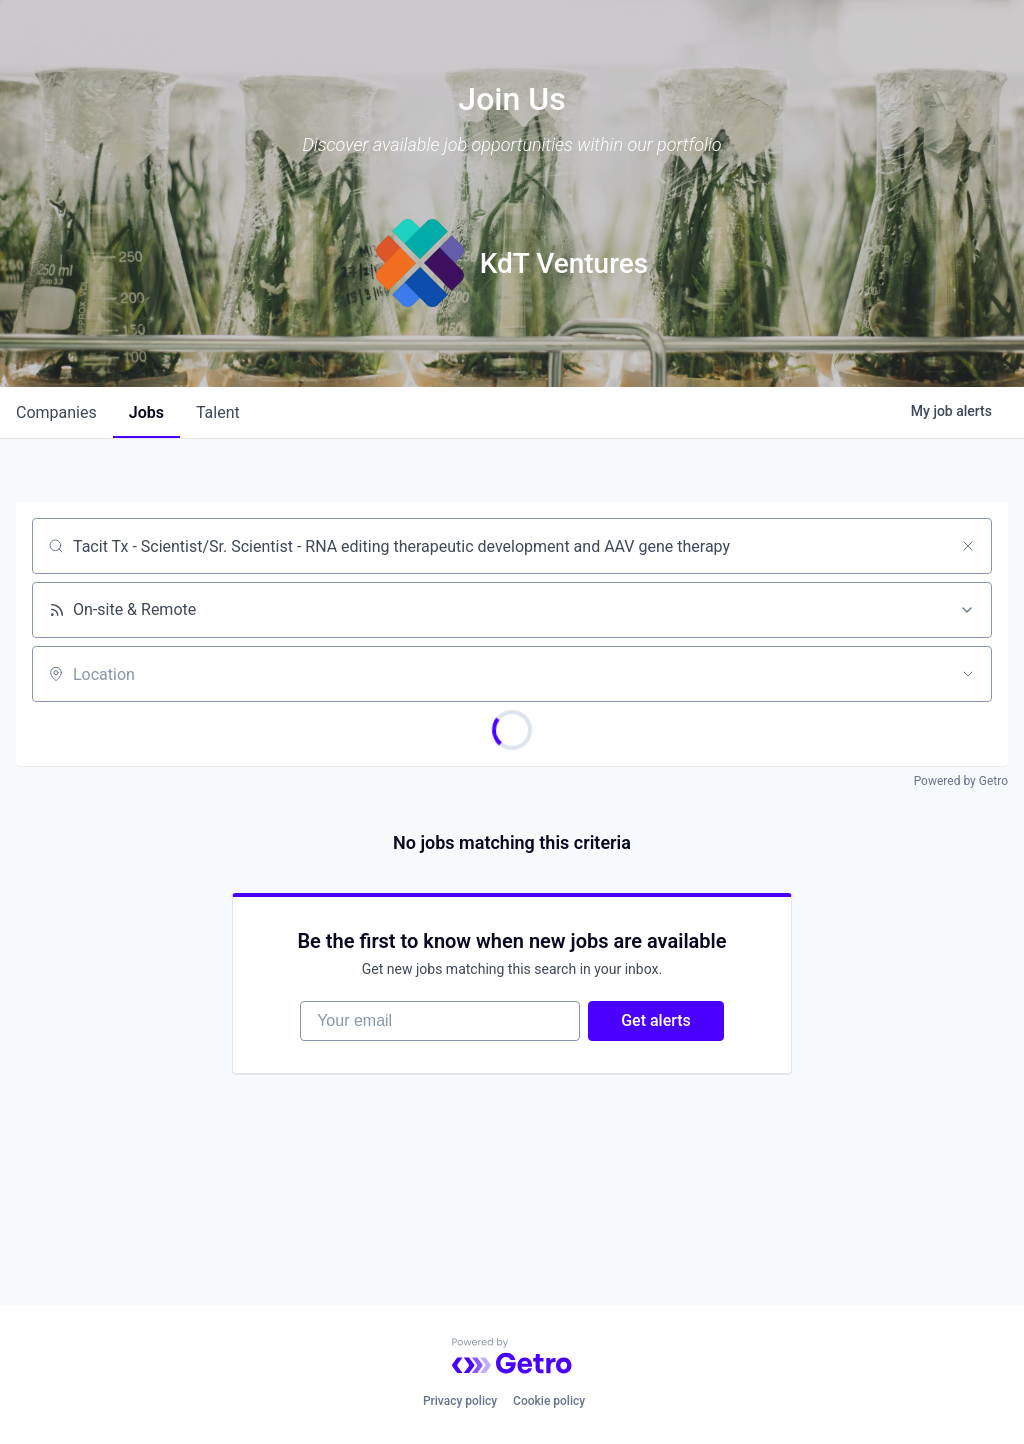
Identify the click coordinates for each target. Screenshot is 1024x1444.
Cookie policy (549, 1401)
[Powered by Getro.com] (512, 1356)
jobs (146, 412)
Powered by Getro (961, 781)
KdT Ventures (564, 263)
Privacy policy (460, 1401)
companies (56, 412)
